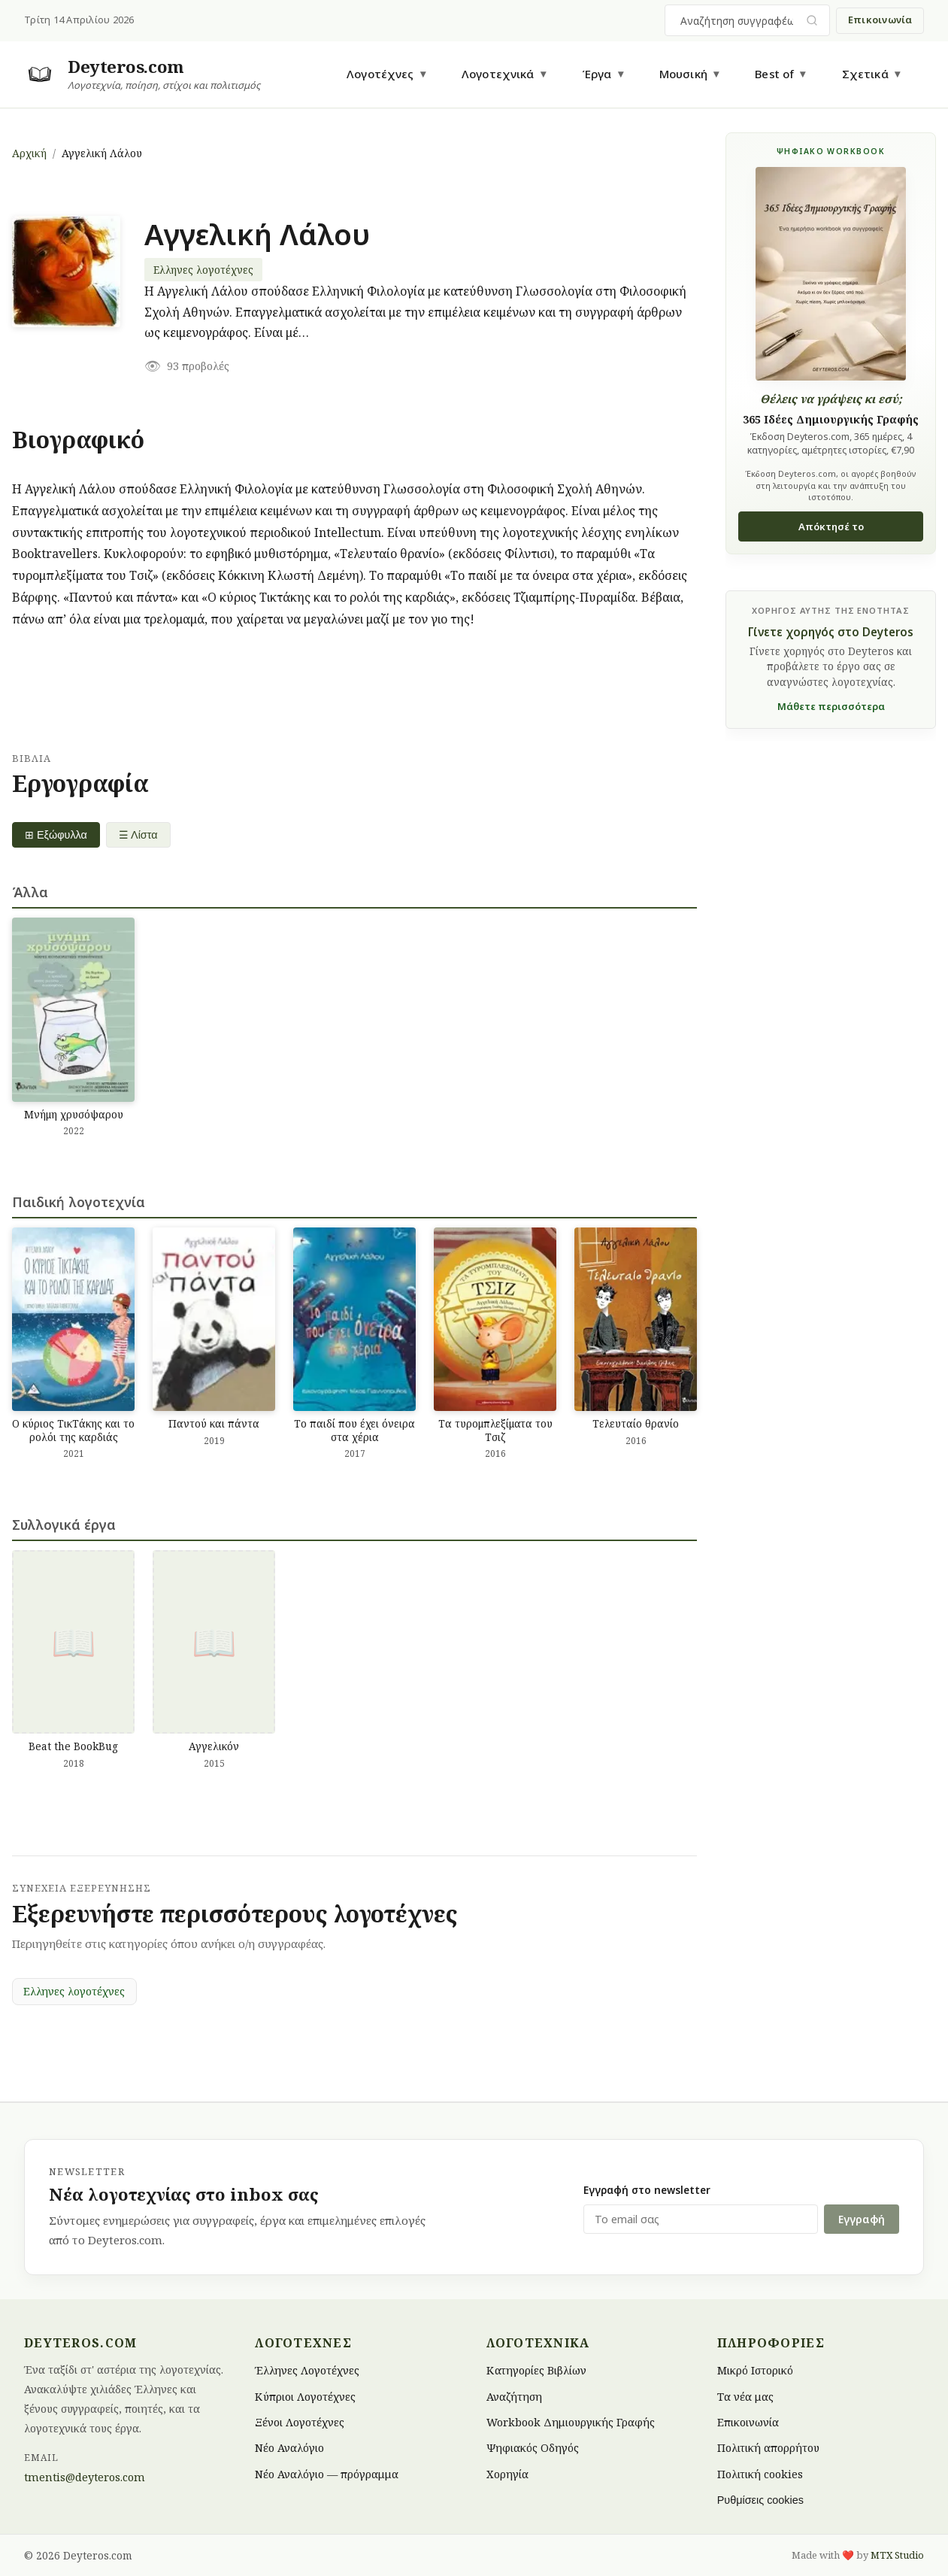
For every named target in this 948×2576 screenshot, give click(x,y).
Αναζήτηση (514, 2396)
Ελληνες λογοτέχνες (203, 269)
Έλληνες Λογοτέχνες (307, 2370)
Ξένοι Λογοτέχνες (299, 2422)
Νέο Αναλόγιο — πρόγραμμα (326, 2473)
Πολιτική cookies (760, 2473)
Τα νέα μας (745, 2396)
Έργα (597, 73)
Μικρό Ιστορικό (755, 2370)
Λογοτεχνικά (498, 73)
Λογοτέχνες (380, 73)
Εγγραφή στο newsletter (646, 2190)
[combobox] (738, 20)
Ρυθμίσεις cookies (760, 2500)
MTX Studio (897, 2555)
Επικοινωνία (880, 19)
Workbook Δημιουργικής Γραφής (570, 2422)
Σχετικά (865, 73)
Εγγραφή (861, 2219)
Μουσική (683, 73)
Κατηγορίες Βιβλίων (536, 2370)
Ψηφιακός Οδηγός (532, 2448)
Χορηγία (507, 2473)
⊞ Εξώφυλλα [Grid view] (56, 835)
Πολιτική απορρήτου (768, 2448)
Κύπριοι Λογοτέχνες (305, 2396)
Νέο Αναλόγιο (289, 2448)
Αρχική (29, 153)
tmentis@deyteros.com (84, 2477)
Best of (774, 73)
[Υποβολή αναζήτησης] (812, 21)
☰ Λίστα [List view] (138, 835)
